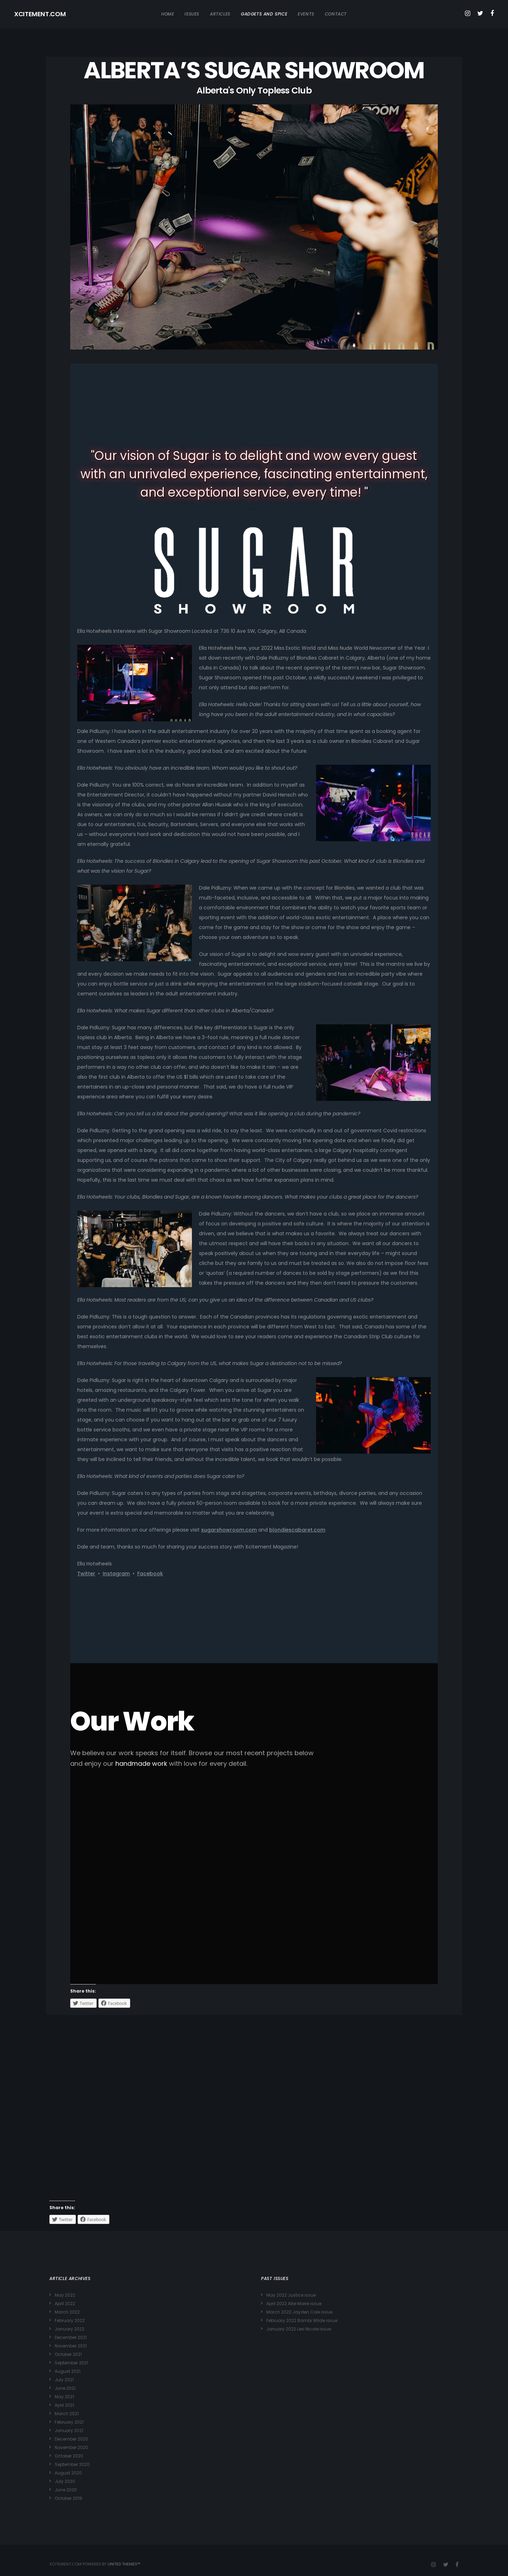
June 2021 (65, 2388)
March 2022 (67, 2312)
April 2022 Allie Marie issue (293, 2304)
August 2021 (67, 2371)
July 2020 (65, 2481)
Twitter (86, 1573)
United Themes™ (124, 2564)
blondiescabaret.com (297, 1529)
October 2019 (68, 2498)
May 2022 (65, 2295)
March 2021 (67, 2414)
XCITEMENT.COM (40, 14)
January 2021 (69, 2430)
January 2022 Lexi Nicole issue (298, 2329)
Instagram (116, 1573)
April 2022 (65, 2304)
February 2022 (70, 2320)
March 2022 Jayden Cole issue (299, 2312)
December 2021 (71, 2337)
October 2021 (68, 2354)
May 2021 (64, 2397)
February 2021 (69, 2422)
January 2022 (69, 2329)
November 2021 (71, 2346)
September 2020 (72, 2464)
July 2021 (64, 2380)
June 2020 (66, 2490)
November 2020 (71, 2447)
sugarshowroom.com (229, 1529)
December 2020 (71, 2439)
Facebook (150, 1573)
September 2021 (71, 2363)
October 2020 (69, 2456)
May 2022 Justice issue (291, 2295)
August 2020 (68, 2473)
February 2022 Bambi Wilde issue (301, 2320)
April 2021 (64, 2405)
